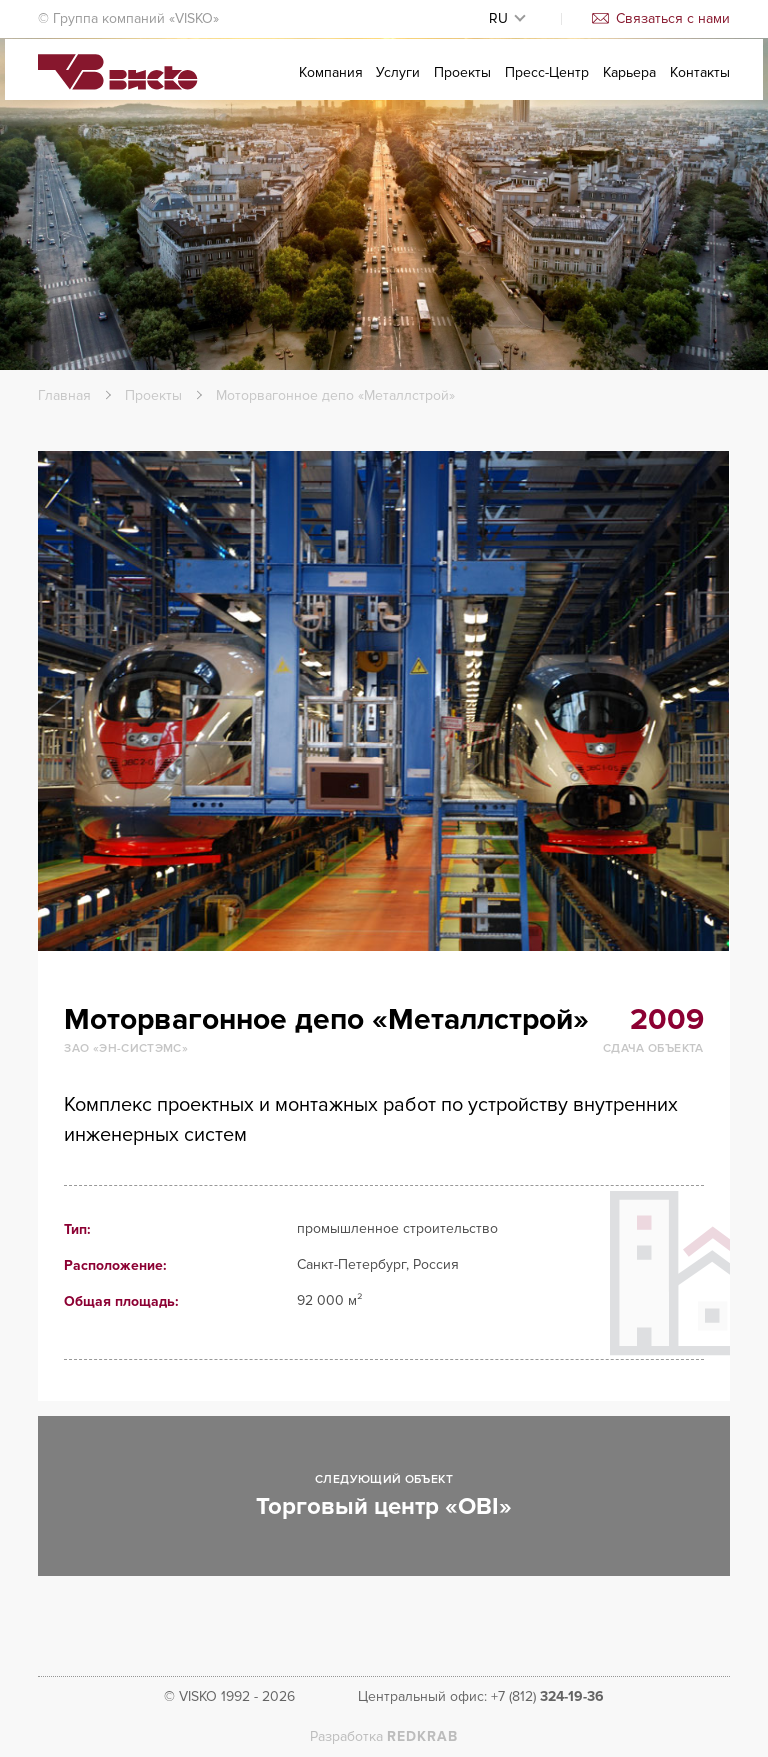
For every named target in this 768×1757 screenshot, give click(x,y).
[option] (383, 701)
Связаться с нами (661, 18)
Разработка (384, 1736)
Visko (118, 88)
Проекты (462, 86)
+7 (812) (547, 1696)
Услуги (398, 86)
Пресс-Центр (547, 86)
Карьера (629, 86)
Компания (331, 86)
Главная (64, 395)
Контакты (700, 86)
